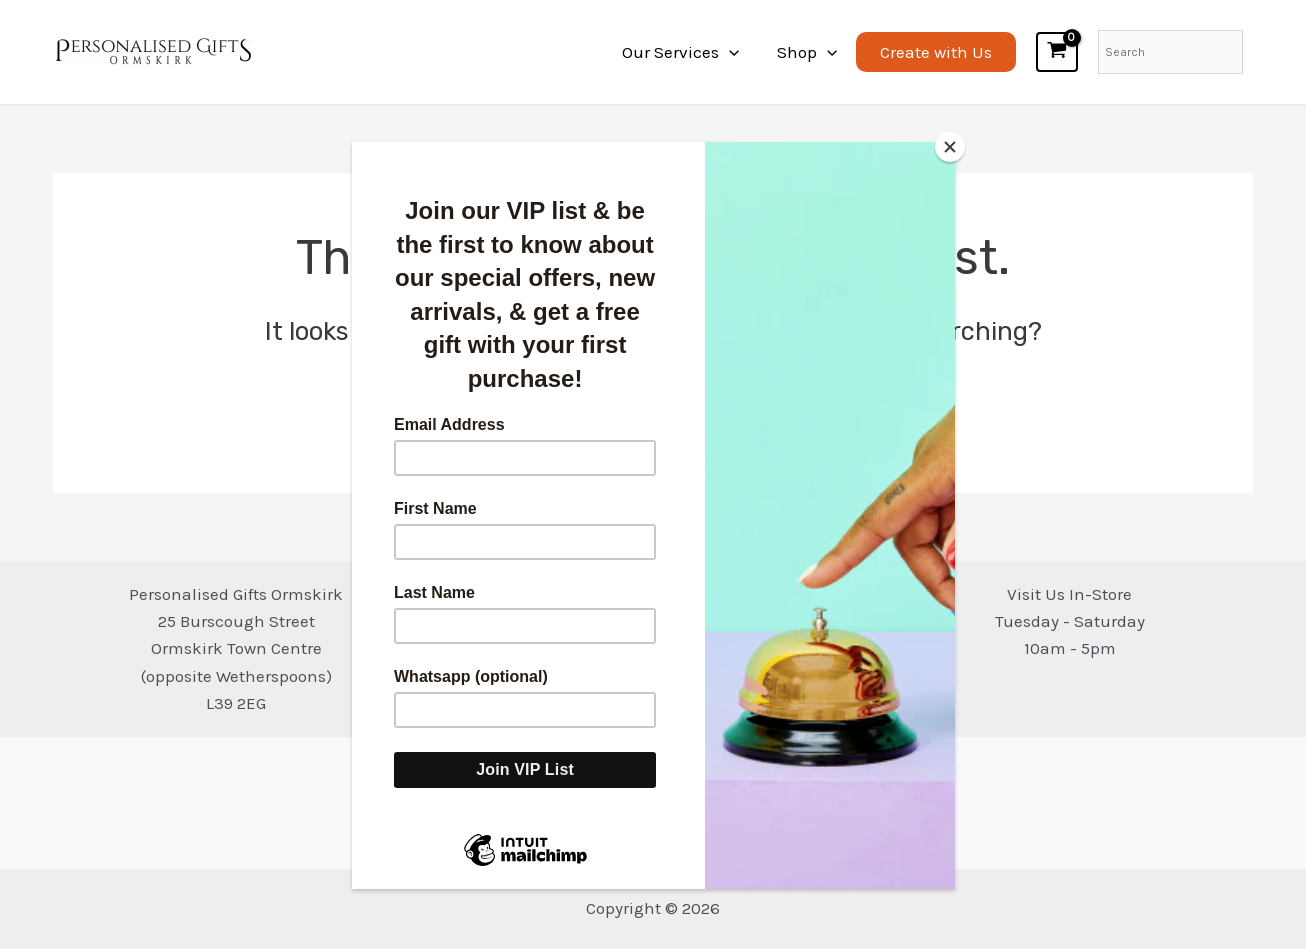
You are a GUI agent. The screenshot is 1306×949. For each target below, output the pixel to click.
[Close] (950, 147)
